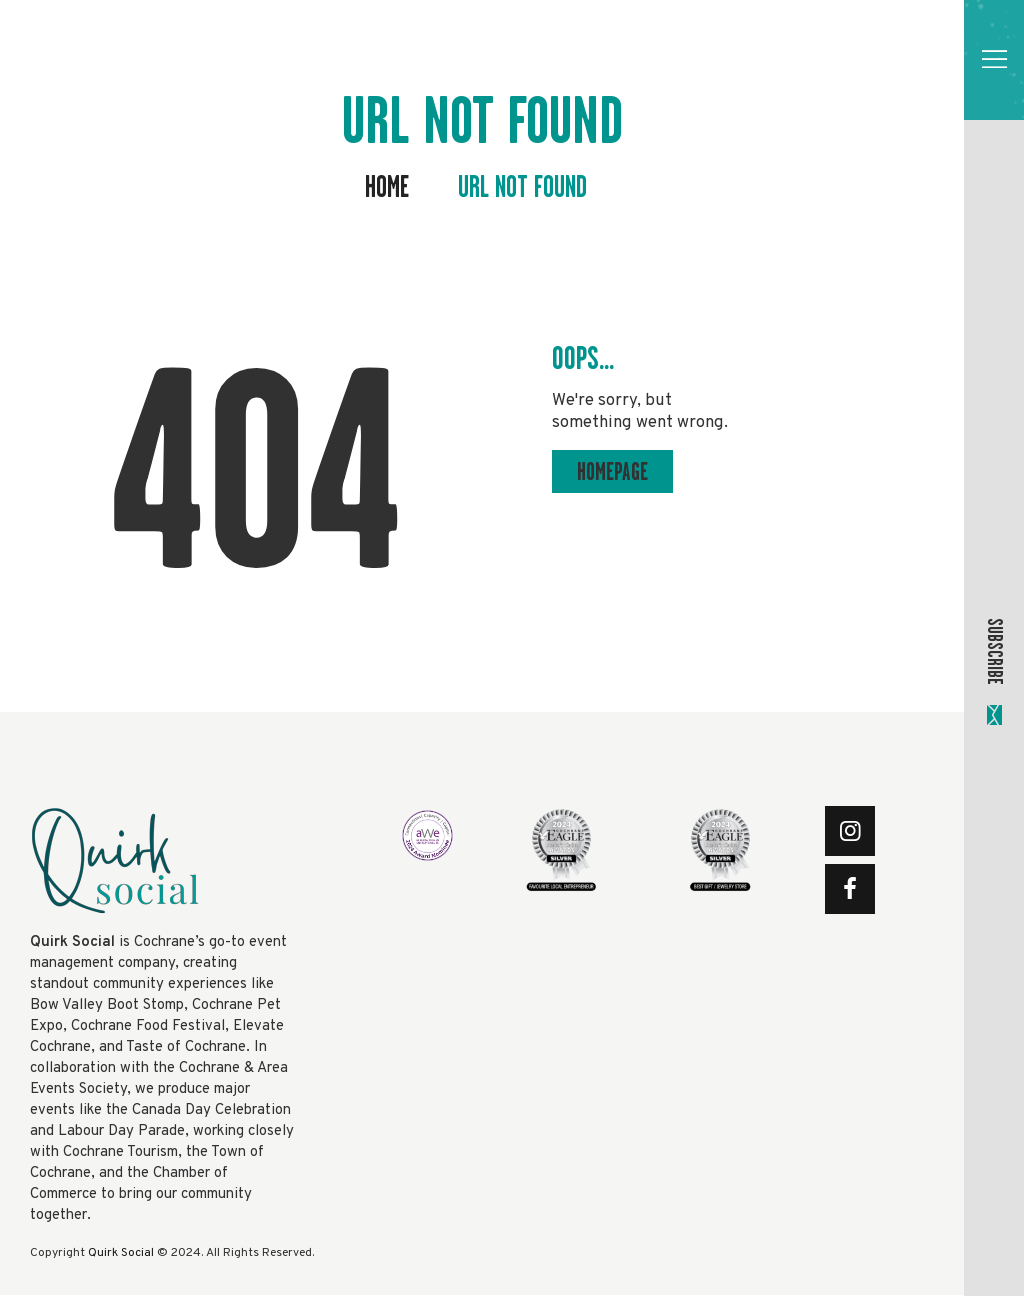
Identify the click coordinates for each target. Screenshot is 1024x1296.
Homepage (612, 471)
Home (387, 187)
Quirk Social (121, 1253)
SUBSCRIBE (995, 651)
